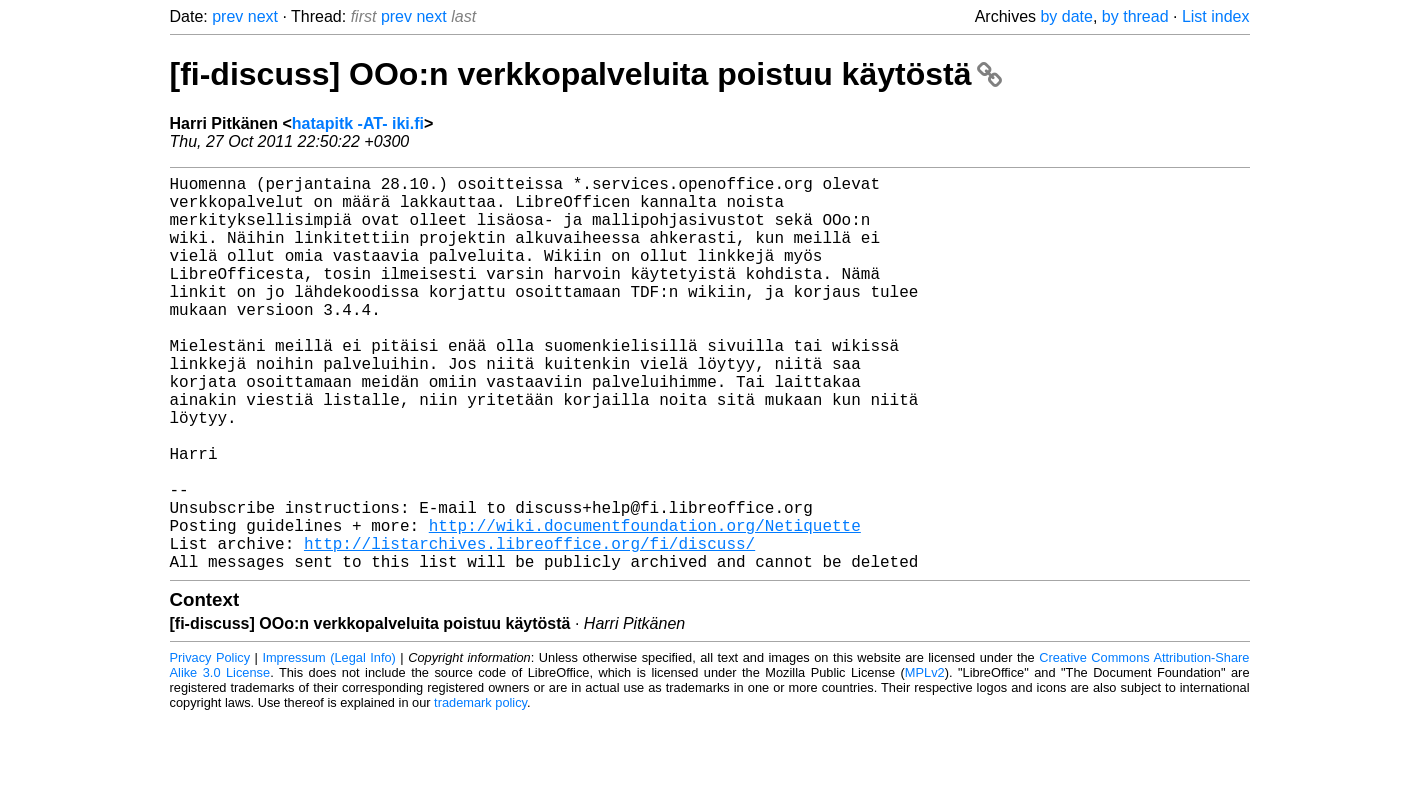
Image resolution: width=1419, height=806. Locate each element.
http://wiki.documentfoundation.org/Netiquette (645, 605)
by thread (1135, 16)
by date (1066, 16)
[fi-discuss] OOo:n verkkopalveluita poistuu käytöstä (586, 74)
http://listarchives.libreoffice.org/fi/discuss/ (529, 627)
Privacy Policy (210, 745)
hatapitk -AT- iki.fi (358, 123)
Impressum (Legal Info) (328, 745)
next (263, 16)
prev (227, 16)
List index (1216, 16)
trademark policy (480, 790)
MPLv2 (925, 760)
